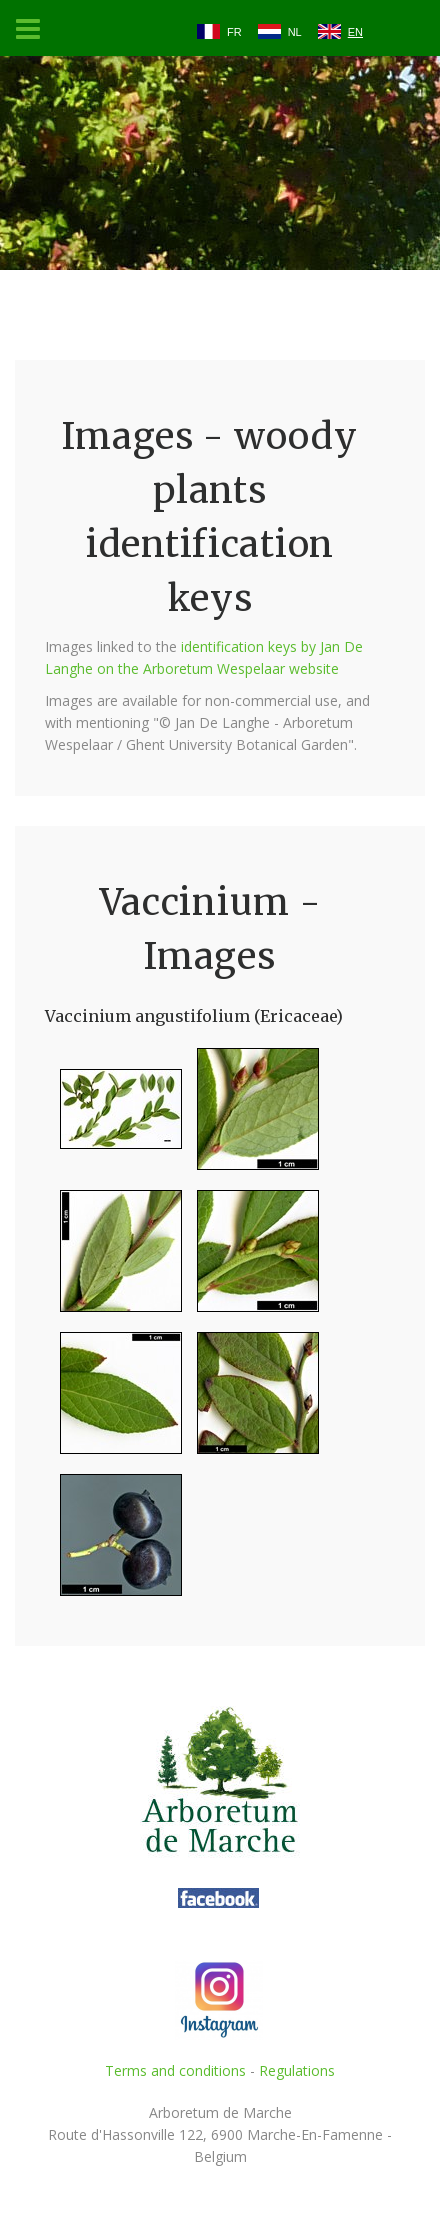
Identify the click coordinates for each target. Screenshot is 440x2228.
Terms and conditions (175, 2070)
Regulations (297, 2070)
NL (295, 32)
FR (234, 32)
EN (355, 32)
